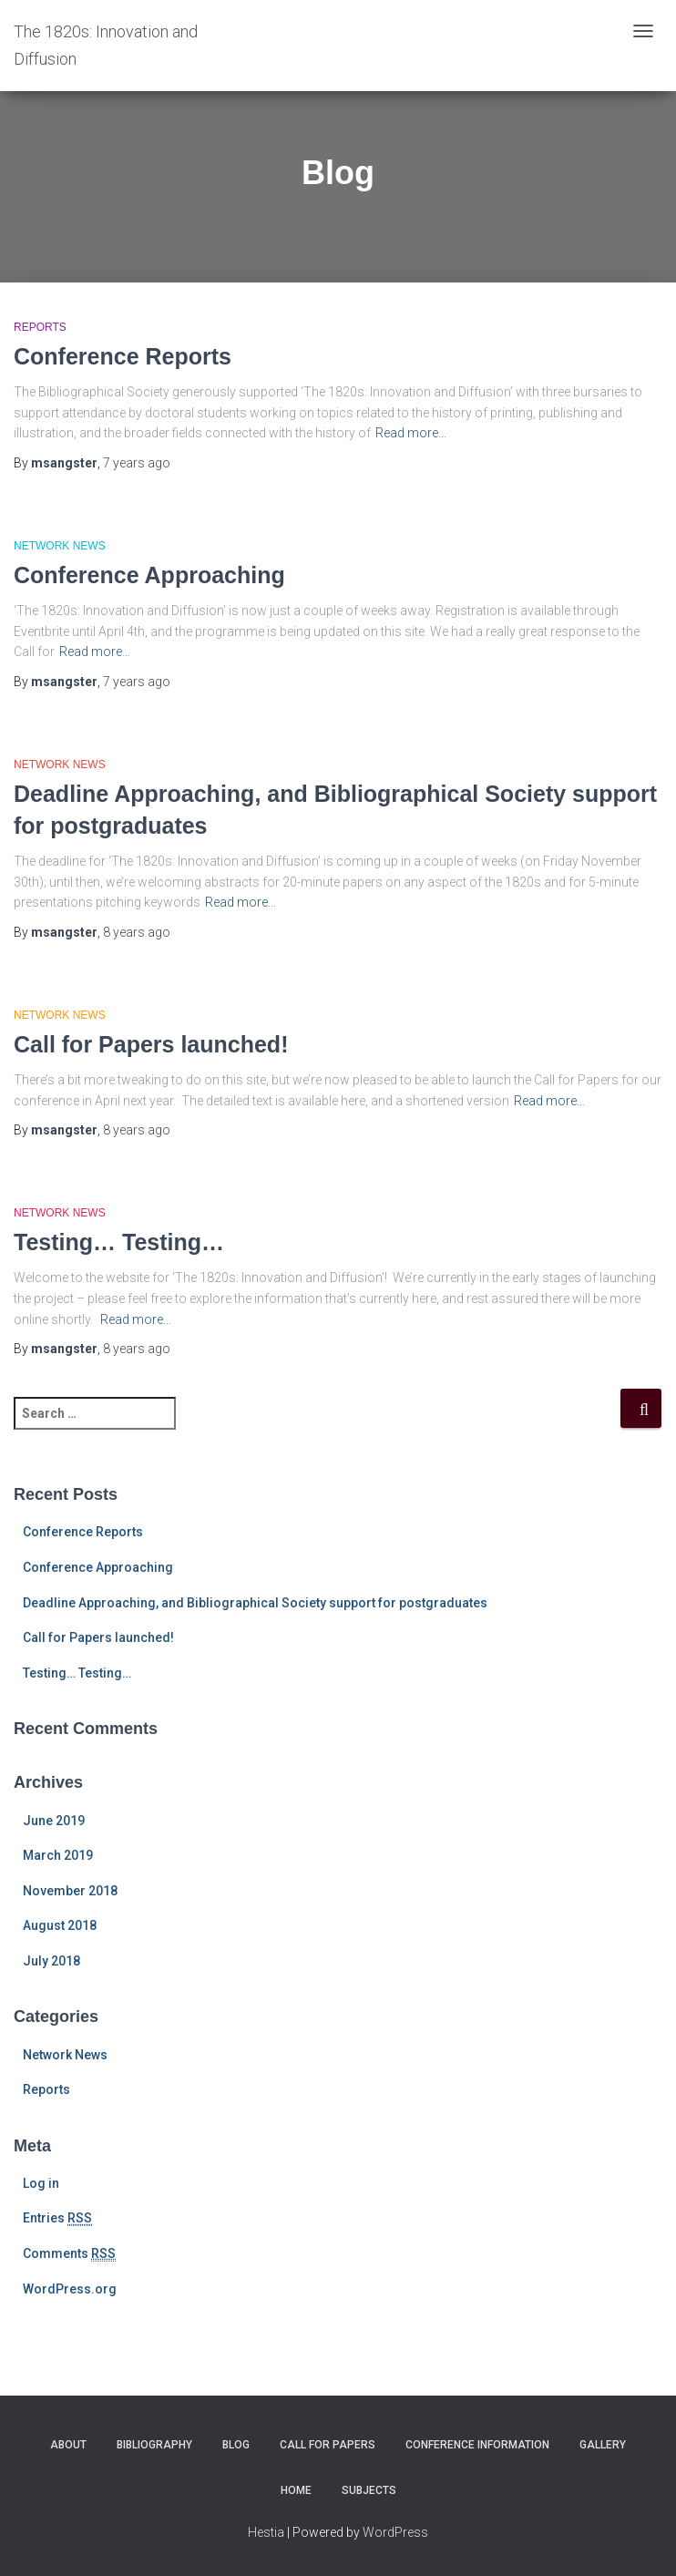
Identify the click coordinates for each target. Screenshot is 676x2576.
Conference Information (477, 2444)
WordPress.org (70, 2289)
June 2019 (54, 1820)
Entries (57, 2218)
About (68, 2444)
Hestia (266, 2532)
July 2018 (51, 1961)
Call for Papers (327, 2444)
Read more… (410, 433)
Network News (60, 545)
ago (136, 463)
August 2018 (60, 1925)
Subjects (369, 2490)
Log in (41, 2183)
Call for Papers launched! (151, 1044)
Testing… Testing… (119, 1242)
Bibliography (154, 2444)
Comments (69, 2254)
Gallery (602, 2444)
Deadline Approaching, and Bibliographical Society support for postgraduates (255, 1603)
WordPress (395, 2532)
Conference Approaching (149, 575)
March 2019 (58, 1855)
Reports (40, 327)
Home (296, 2490)
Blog (236, 2444)
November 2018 (70, 1890)
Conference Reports (122, 356)
